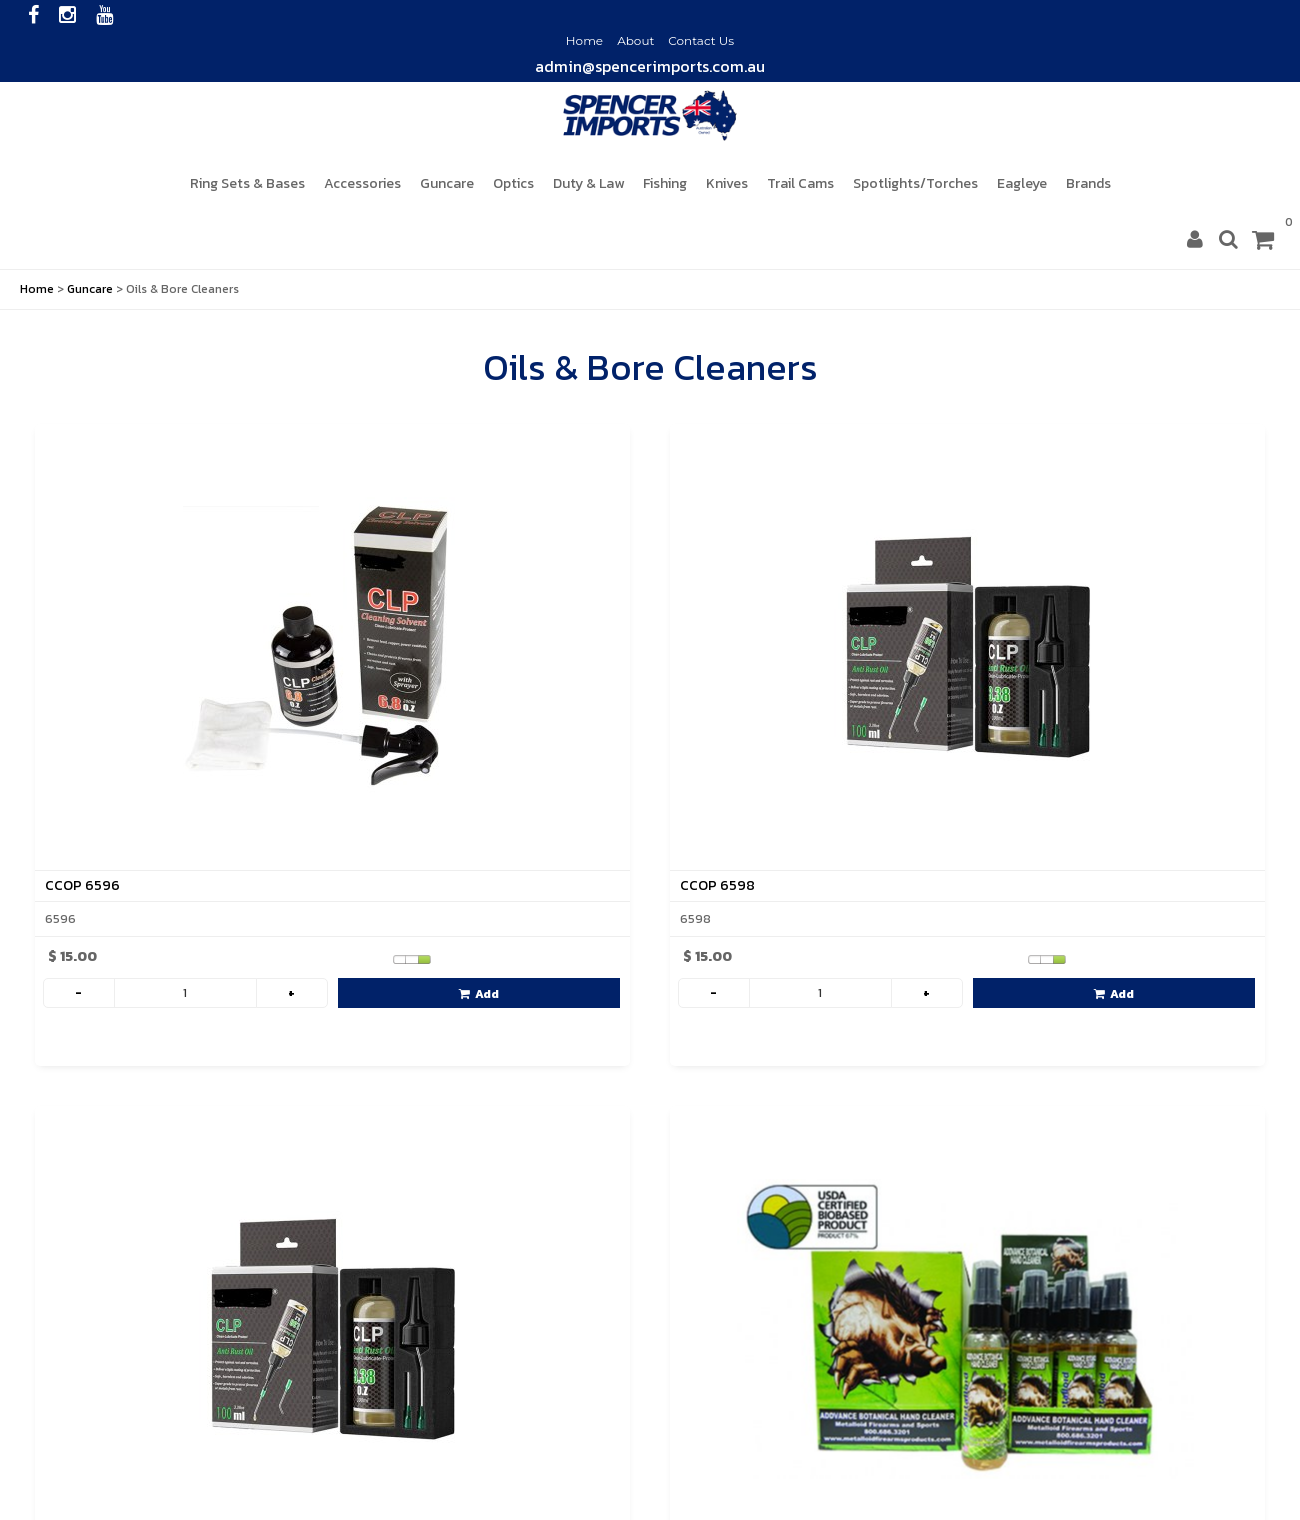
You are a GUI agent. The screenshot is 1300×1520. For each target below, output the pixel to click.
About (635, 40)
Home (584, 40)
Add (479, 994)
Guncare (90, 289)
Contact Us (701, 40)
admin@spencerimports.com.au (650, 66)
